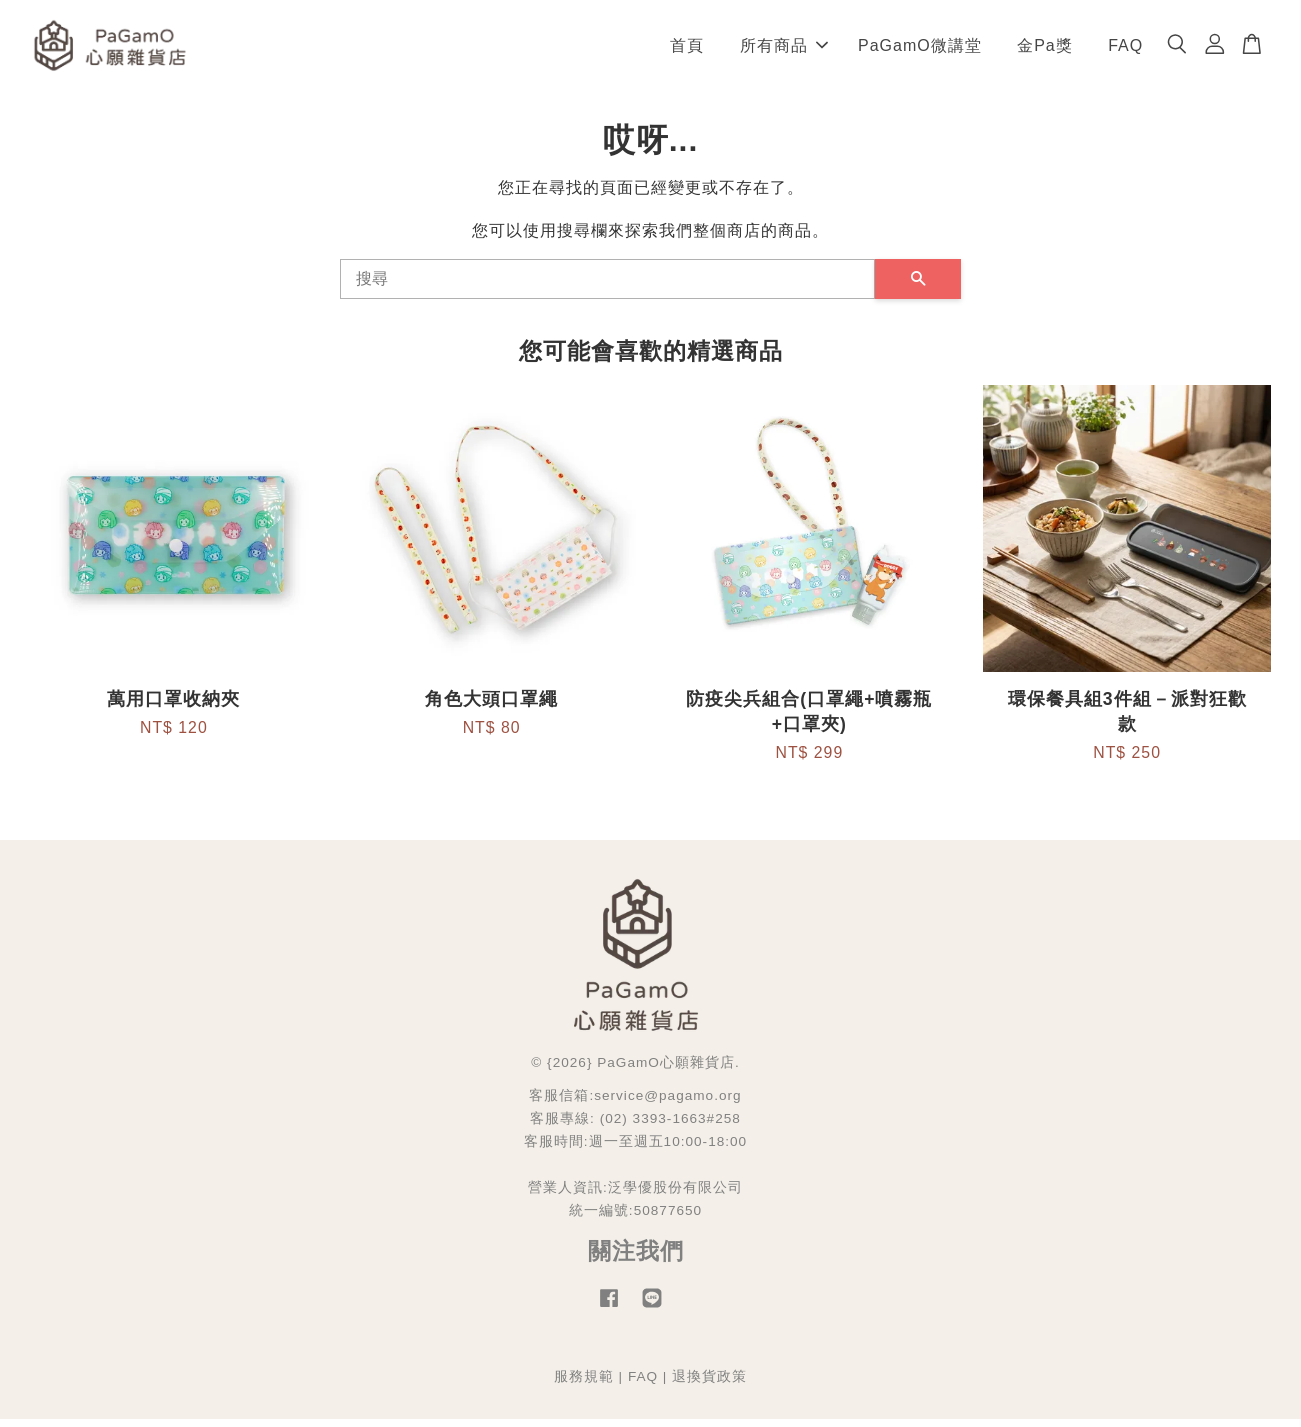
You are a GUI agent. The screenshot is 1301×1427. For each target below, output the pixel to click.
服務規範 (584, 1385)
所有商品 (784, 49)
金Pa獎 (1045, 49)
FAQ (1125, 49)
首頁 (687, 49)
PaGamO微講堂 (920, 49)
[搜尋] (607, 288)
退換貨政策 (709, 1385)
